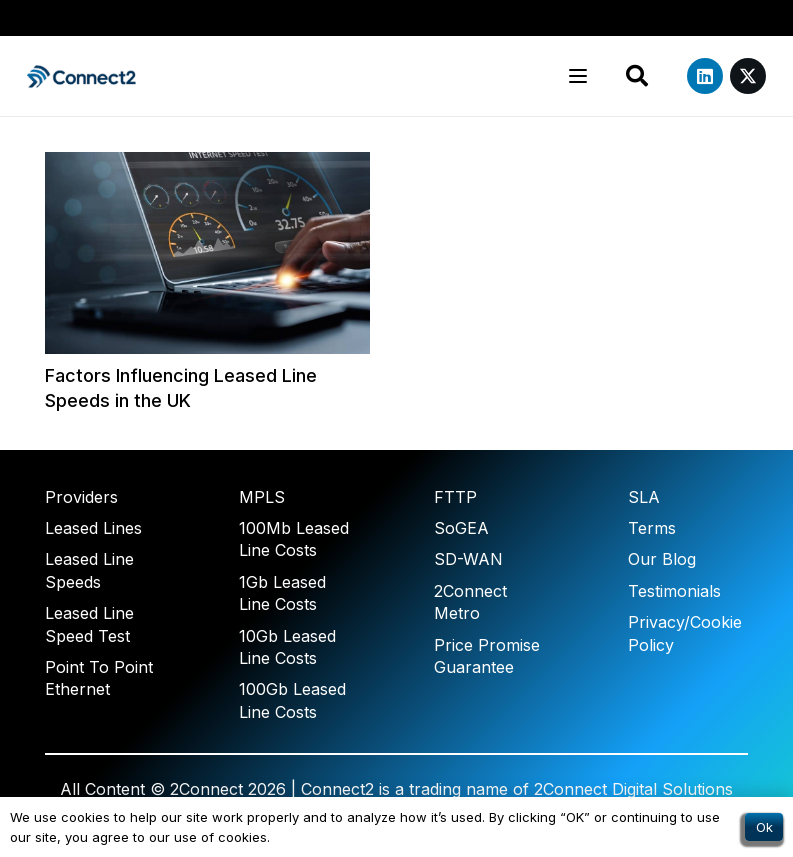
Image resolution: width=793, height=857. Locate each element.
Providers (81, 497)
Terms (652, 528)
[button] (578, 76)
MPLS (262, 497)
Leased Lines (93, 528)
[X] (748, 76)
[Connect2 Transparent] (82, 76)
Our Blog (662, 559)
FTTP (455, 497)
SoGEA (461, 528)
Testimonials (674, 591)
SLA (644, 497)
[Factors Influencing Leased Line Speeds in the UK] (207, 253)
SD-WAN (468, 559)
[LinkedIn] (705, 76)
